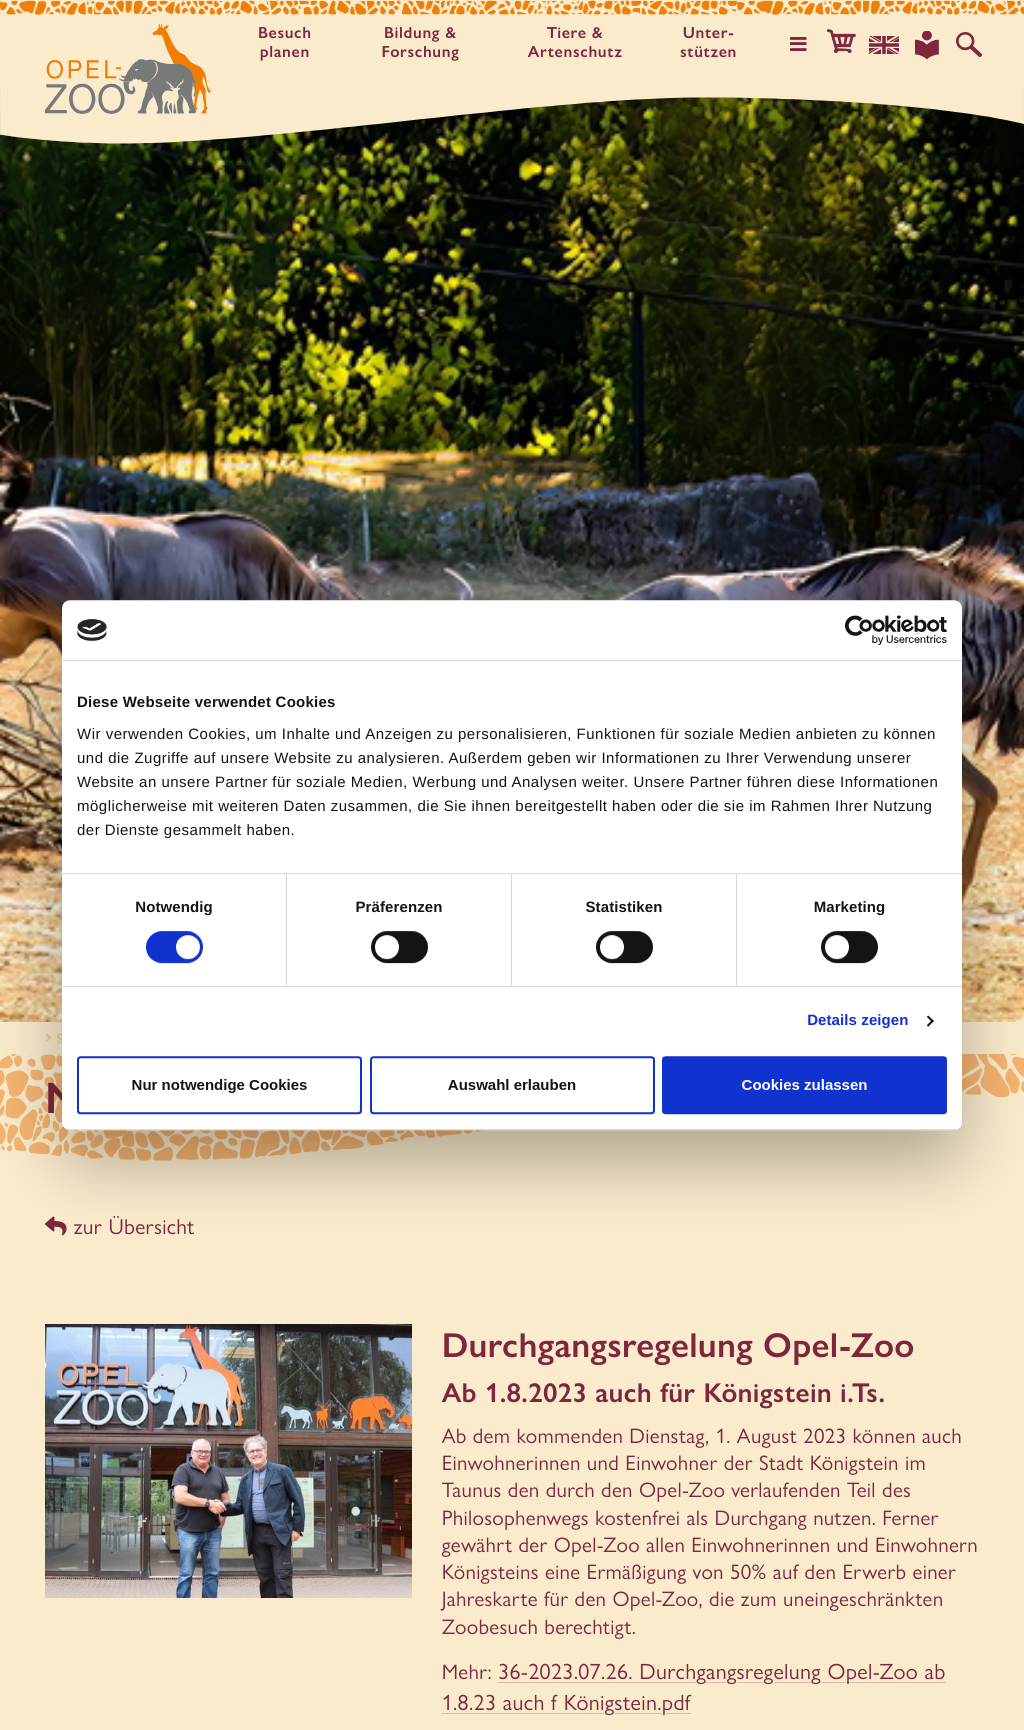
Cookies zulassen (805, 1084)
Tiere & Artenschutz (580, 42)
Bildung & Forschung (424, 42)
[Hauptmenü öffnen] (807, 44)
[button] (848, 44)
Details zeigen (857, 1020)
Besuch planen (286, 42)
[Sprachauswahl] (889, 44)
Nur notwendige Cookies (220, 1084)
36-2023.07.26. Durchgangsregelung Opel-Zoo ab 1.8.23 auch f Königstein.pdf (683, 1679)
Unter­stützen (716, 42)
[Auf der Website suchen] (970, 44)
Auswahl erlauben (512, 1084)
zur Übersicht (117, 1225)
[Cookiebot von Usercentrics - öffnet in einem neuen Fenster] (859, 630)
